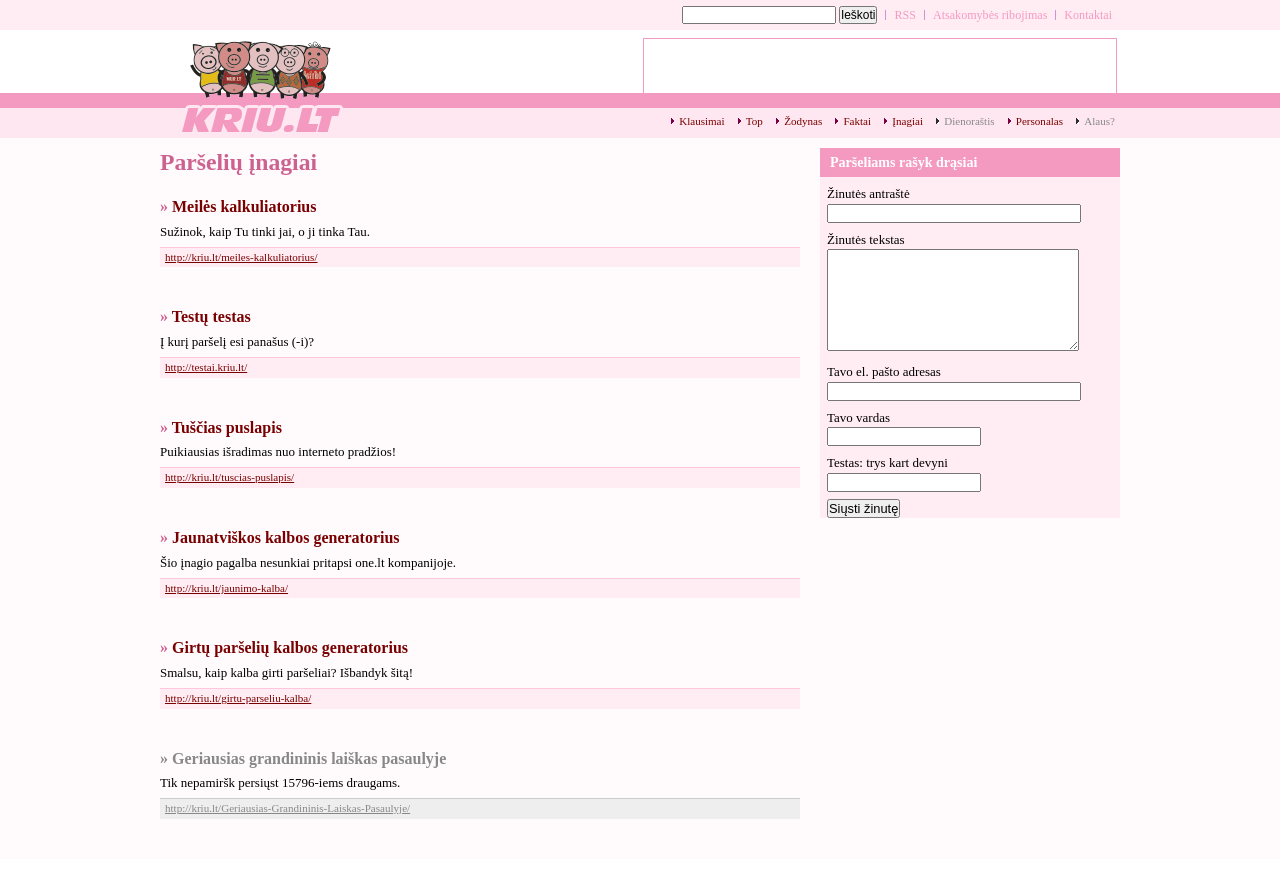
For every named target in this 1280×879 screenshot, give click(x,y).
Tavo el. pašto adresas (884, 371)
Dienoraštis (969, 121)
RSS (905, 15)
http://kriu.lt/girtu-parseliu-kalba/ (238, 698)
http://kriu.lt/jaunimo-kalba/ (226, 588)
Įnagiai (907, 121)
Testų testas (211, 316)
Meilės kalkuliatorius (244, 206)
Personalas (1039, 121)
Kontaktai (1088, 15)
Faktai (857, 121)
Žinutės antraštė (868, 193)
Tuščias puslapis (227, 427)
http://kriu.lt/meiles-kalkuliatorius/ (241, 257)
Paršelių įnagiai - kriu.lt (260, 85)
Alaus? (1099, 121)
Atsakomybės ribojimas (990, 15)
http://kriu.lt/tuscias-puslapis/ (229, 477)
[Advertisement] (880, 71)
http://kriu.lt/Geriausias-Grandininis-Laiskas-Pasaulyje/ (287, 808)
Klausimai (701, 121)
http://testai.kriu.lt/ (206, 367)
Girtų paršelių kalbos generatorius (290, 647)
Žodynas (803, 121)
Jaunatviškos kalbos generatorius (286, 537)
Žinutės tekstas (866, 239)
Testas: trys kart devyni (887, 462)
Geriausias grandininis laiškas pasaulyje (309, 758)
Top (754, 121)
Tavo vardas (858, 417)
